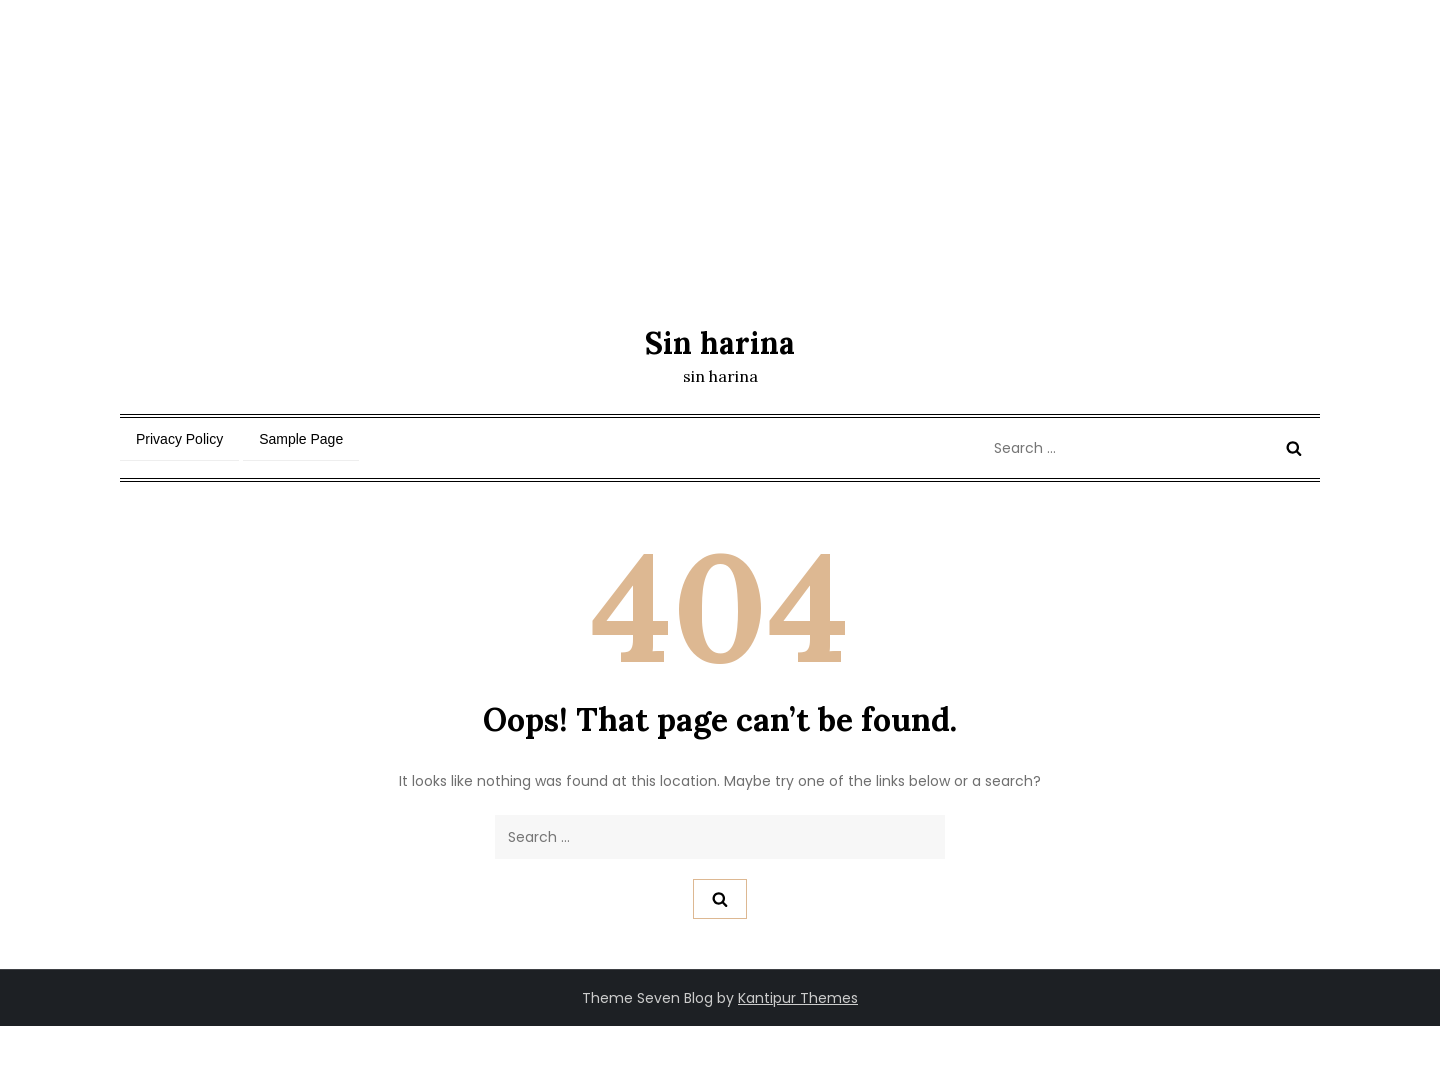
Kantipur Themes (798, 998)
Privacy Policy (179, 439)
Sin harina (720, 343)
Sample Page (301, 439)
